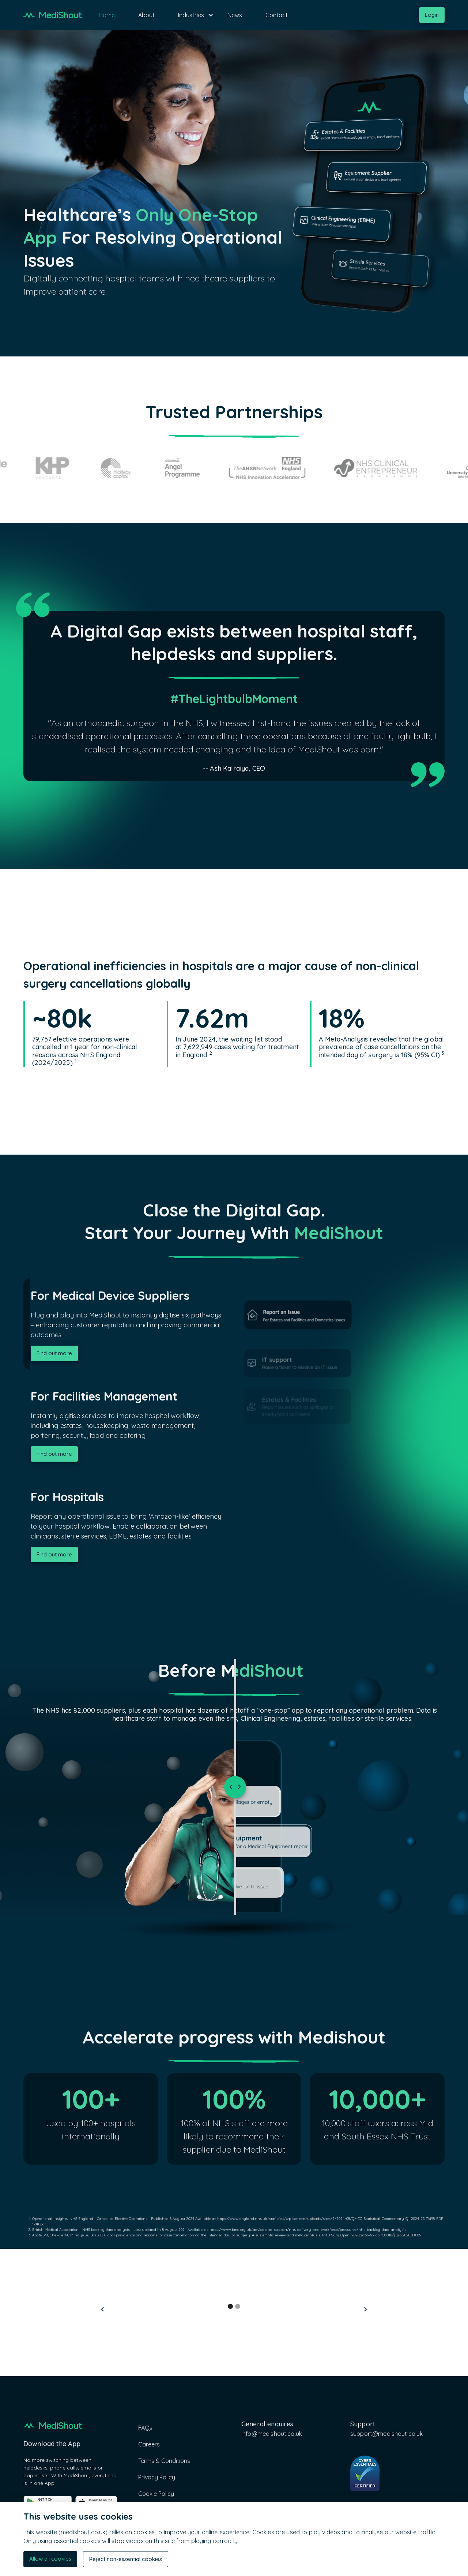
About (146, 15)
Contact (276, 15)
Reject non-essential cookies (125, 2559)
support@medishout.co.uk (386, 2433)
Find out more (54, 1353)
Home (107, 15)
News (234, 15)
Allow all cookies (50, 2558)
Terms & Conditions (164, 2460)
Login (432, 14)
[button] (191, 15)
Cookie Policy (156, 2493)
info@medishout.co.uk (271, 2433)
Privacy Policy (156, 2477)
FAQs (145, 2427)
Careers (149, 2444)
